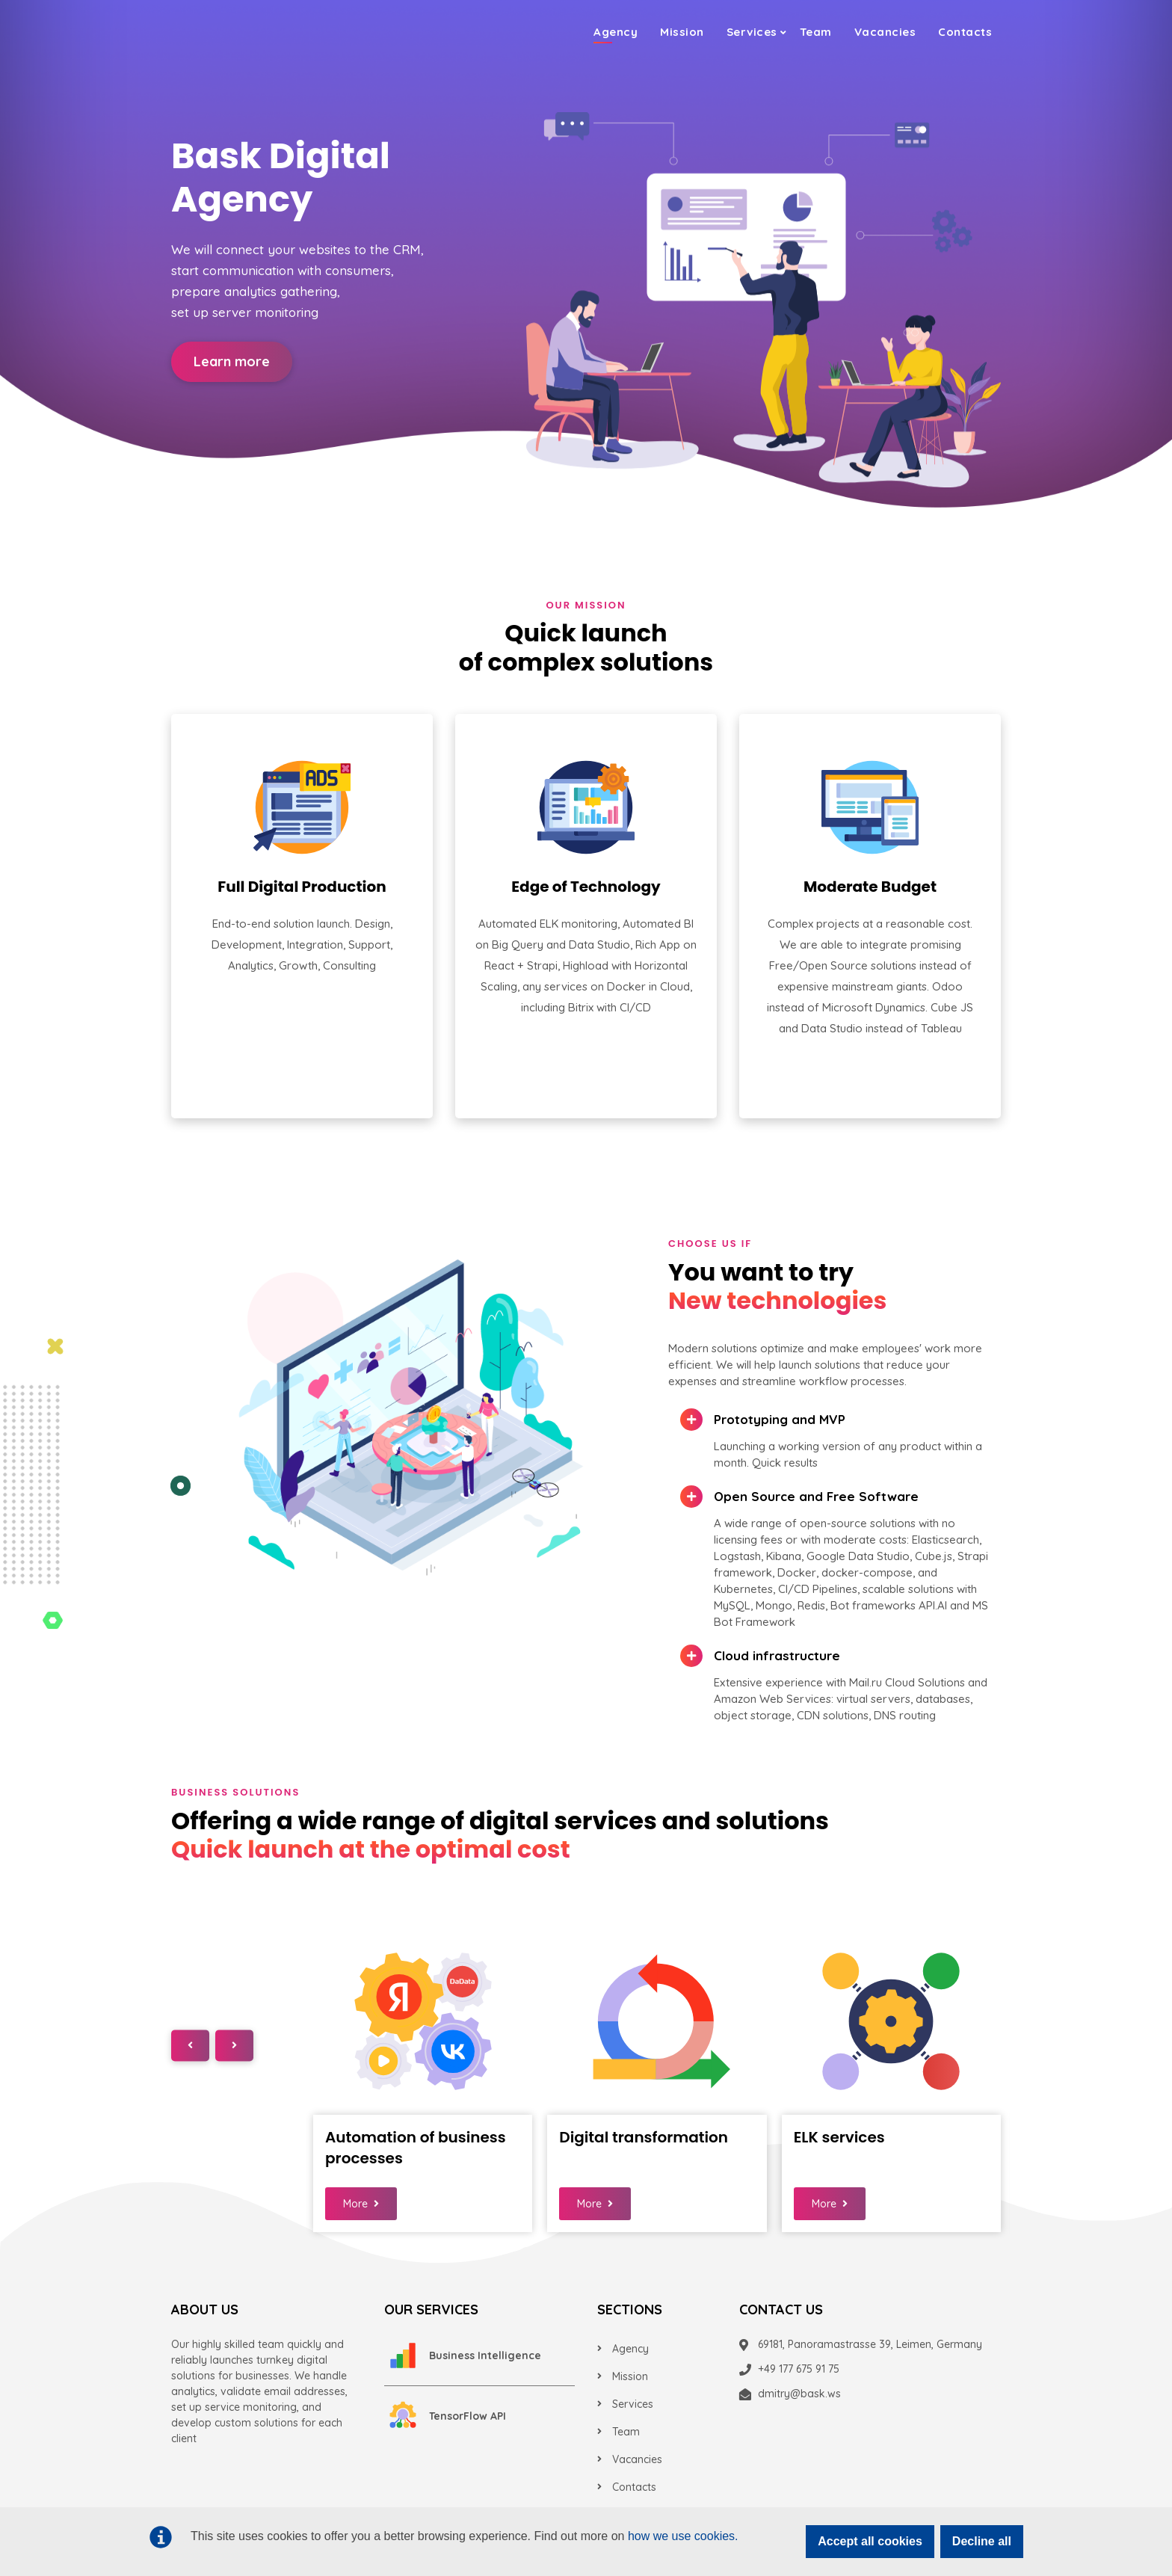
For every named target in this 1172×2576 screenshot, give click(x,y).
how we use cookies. (683, 2536)
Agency (615, 29)
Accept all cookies (870, 2541)
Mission (682, 29)
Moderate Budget (870, 886)
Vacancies (885, 29)
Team (816, 29)
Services (752, 29)
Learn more (232, 361)
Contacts (965, 29)
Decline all (981, 2541)
